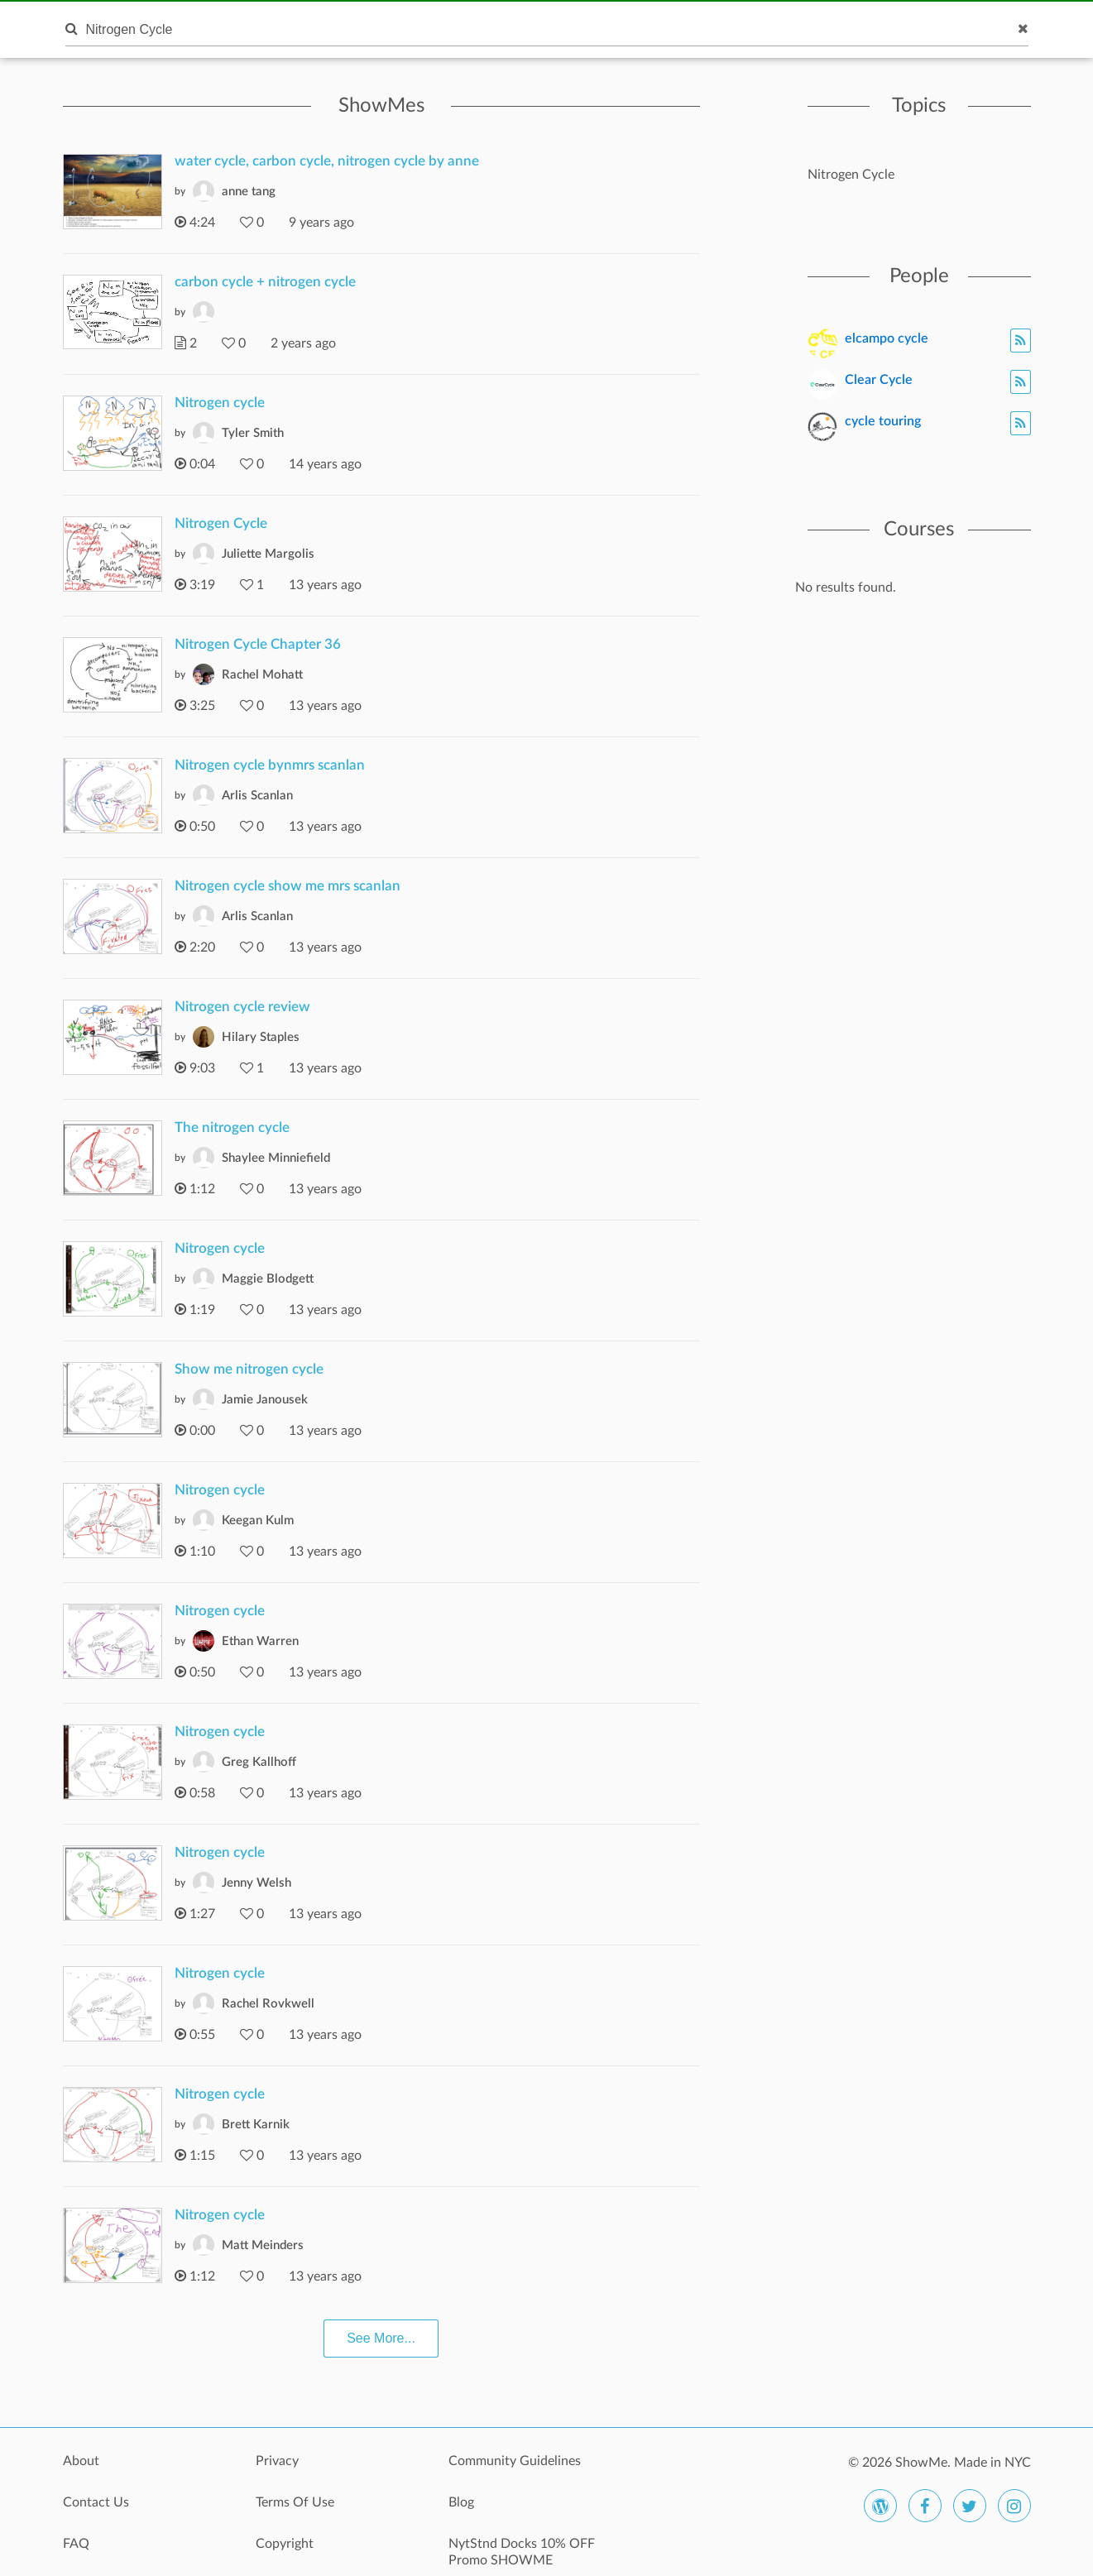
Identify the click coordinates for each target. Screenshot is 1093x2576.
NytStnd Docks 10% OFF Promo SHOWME (521, 2552)
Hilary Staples (261, 1037)
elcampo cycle (886, 338)
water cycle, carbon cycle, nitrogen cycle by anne (327, 161)
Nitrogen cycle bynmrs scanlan (270, 765)
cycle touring (883, 421)
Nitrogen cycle (220, 403)
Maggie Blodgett (268, 1279)
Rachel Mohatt (262, 675)
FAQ (76, 2543)
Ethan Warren (260, 1641)
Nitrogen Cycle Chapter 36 (258, 644)
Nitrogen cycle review (242, 1007)
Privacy (277, 2461)
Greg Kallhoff (259, 1762)
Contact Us (96, 2502)
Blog (461, 2502)
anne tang (249, 191)
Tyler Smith (253, 433)
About (81, 2461)
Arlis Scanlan (257, 795)
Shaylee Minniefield (276, 1158)
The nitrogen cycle (232, 1127)
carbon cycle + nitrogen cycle (265, 282)
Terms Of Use (295, 2502)
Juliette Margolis (268, 554)
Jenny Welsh (256, 1883)
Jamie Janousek (265, 1400)
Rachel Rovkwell (268, 2004)
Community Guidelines (514, 2461)
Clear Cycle (879, 379)
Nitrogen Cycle (221, 523)
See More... (381, 2338)
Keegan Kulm (258, 1520)
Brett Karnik (256, 2124)
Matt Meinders (263, 2245)
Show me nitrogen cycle (249, 1369)
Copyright (285, 2543)
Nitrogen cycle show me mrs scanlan (287, 886)
